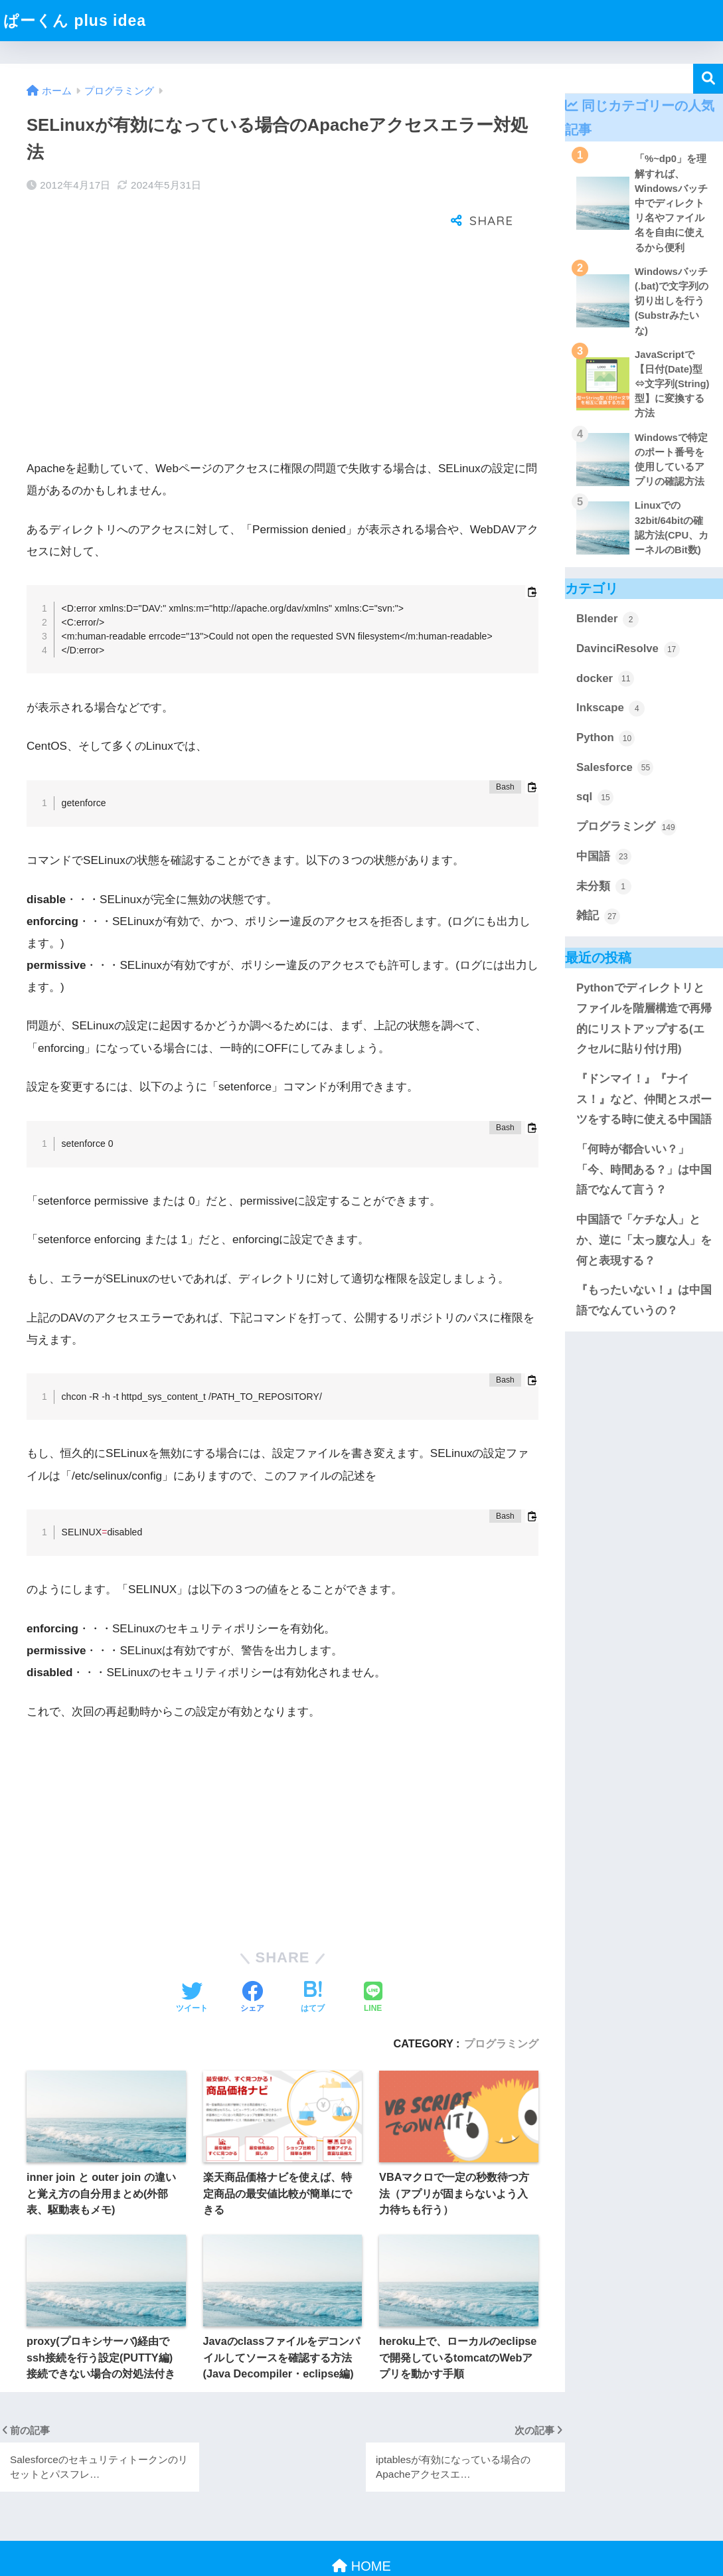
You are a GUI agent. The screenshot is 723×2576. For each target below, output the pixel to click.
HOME (361, 2523)
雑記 (598, 916)
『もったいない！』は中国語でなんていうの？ (644, 1300)
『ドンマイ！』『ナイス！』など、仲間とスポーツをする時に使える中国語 (644, 1099)
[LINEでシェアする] (373, 1955)
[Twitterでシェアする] (192, 1955)
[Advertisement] (282, 310)
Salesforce (614, 768)
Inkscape (610, 709)
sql (594, 798)
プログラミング (501, 2000)
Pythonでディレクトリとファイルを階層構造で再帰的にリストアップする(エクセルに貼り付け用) (644, 1018)
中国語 (603, 857)
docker (605, 679)
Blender (607, 620)
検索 (708, 79)
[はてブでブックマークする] (313, 1955)
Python (605, 738)
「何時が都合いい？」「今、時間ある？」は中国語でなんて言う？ (644, 1169)
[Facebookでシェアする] (252, 1955)
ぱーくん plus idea (74, 20)
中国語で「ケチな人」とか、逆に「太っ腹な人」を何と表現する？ (644, 1239)
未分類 (603, 887)
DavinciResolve (628, 649)
